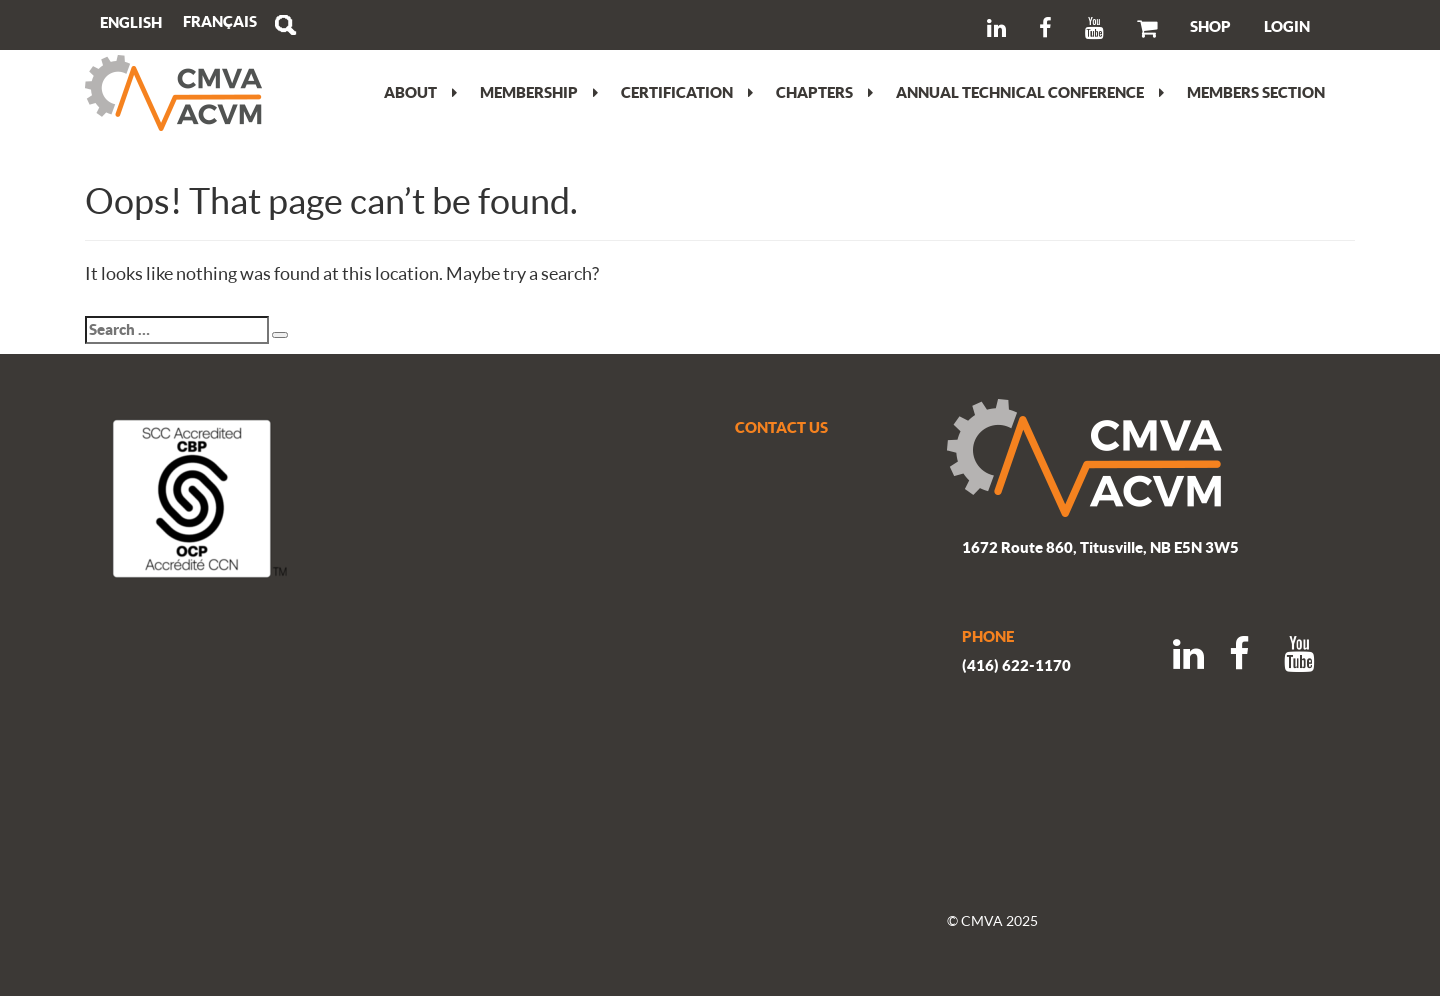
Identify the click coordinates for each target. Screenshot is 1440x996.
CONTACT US (781, 427)
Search (285, 25)
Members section (1256, 92)
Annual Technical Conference (1030, 92)
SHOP (1210, 26)
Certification (687, 92)
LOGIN (1287, 26)
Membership (539, 92)
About (420, 92)
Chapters (824, 92)
